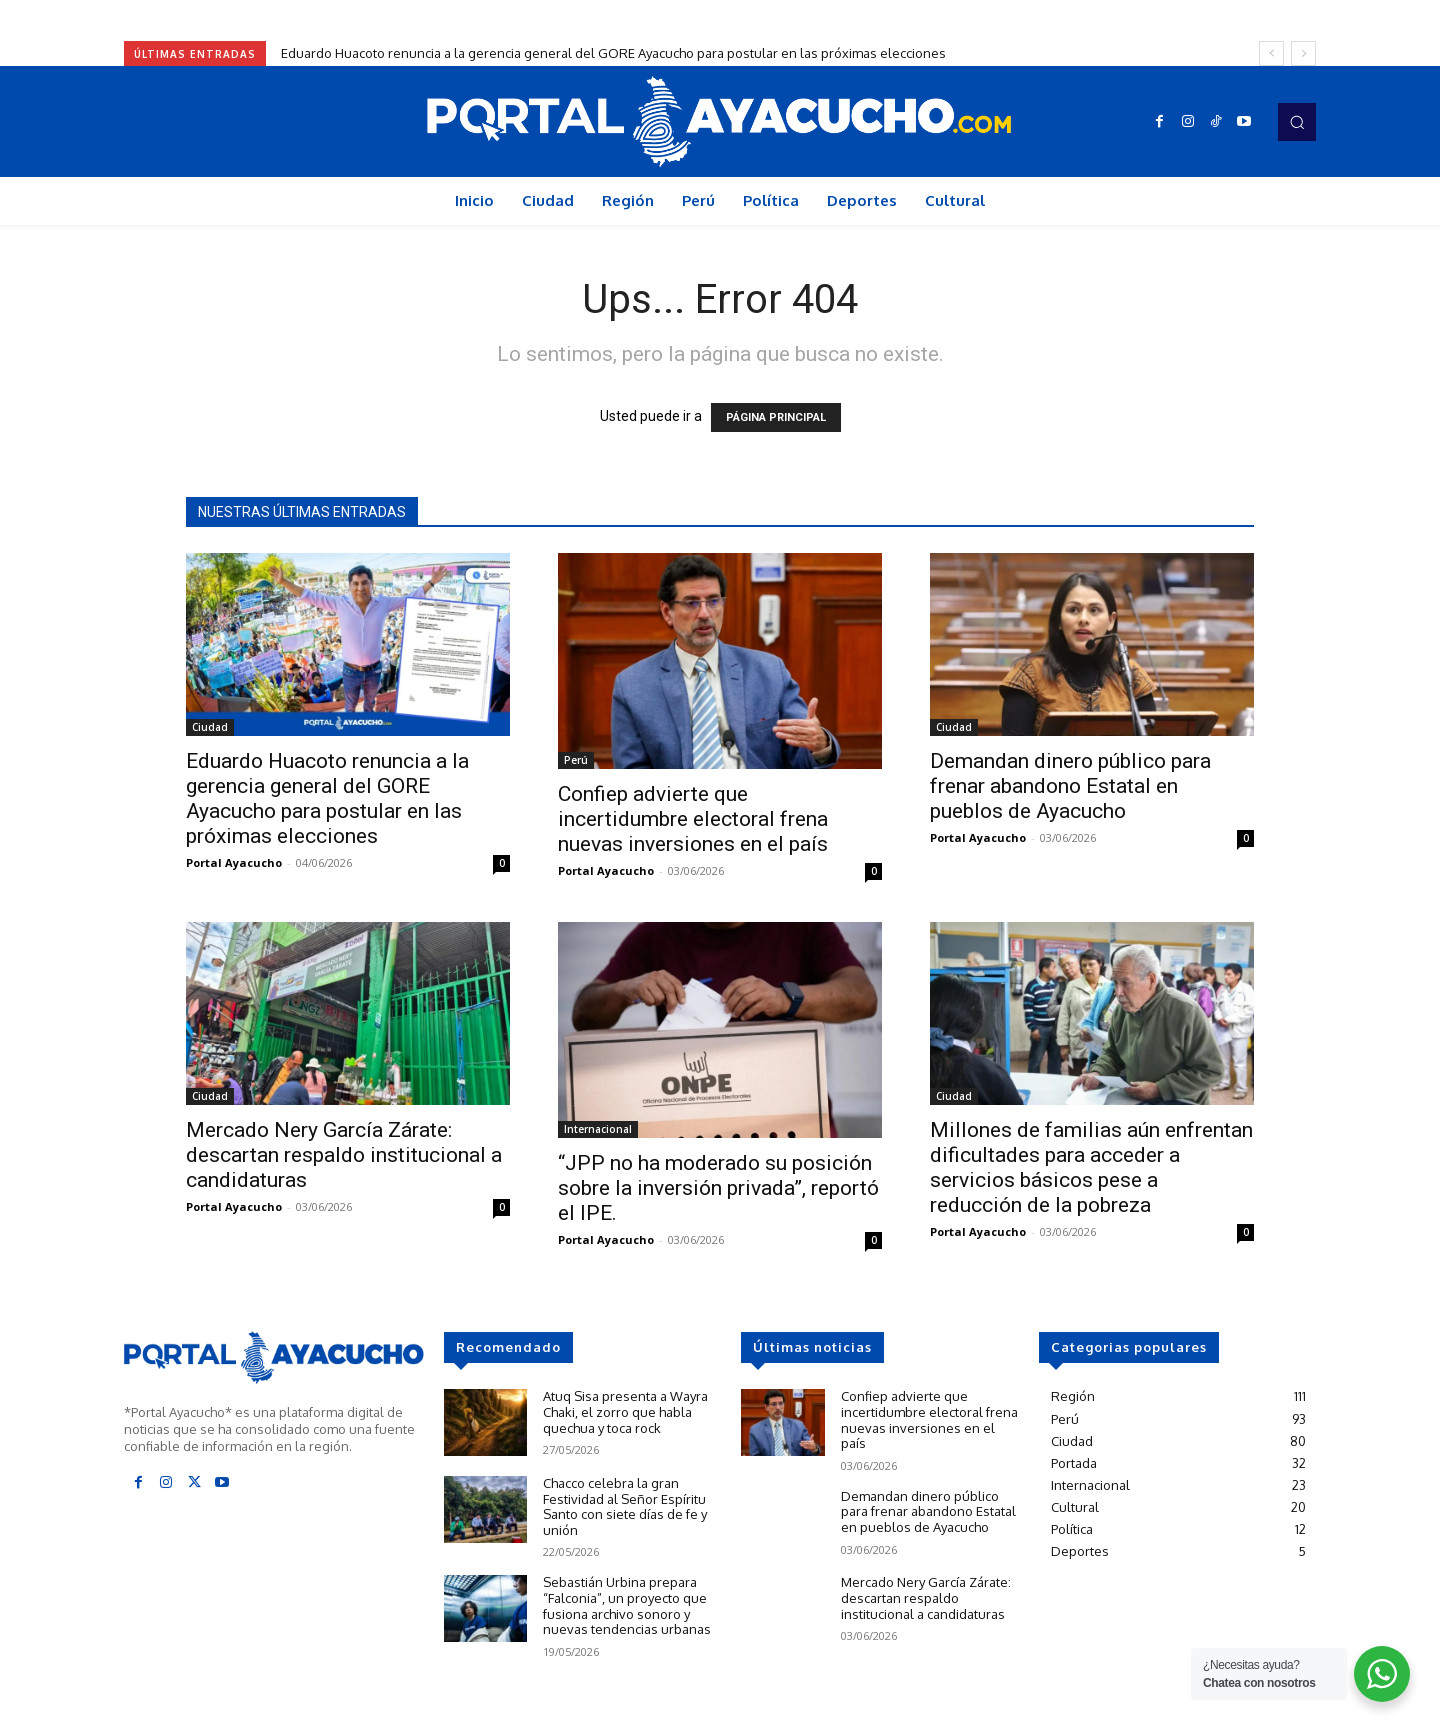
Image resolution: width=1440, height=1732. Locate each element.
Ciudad (210, 727)
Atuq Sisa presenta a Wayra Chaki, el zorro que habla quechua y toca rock (625, 1411)
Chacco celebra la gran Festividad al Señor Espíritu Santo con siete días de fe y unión (625, 1506)
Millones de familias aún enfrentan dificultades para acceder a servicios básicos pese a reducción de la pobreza (1091, 1167)
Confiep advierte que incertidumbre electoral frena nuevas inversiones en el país (693, 819)
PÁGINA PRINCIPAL (776, 417)
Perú (576, 760)
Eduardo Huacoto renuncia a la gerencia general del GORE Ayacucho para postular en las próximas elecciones (613, 53)
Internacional (598, 1129)
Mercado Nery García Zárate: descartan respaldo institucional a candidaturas (344, 1155)
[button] (1297, 122)
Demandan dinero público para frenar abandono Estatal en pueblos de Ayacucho (1070, 786)
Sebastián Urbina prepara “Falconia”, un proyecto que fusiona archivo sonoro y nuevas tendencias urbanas (627, 1605)
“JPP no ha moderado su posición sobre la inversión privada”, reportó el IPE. (718, 1188)
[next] (1303, 53)
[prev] (1271, 53)
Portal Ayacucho (234, 862)
